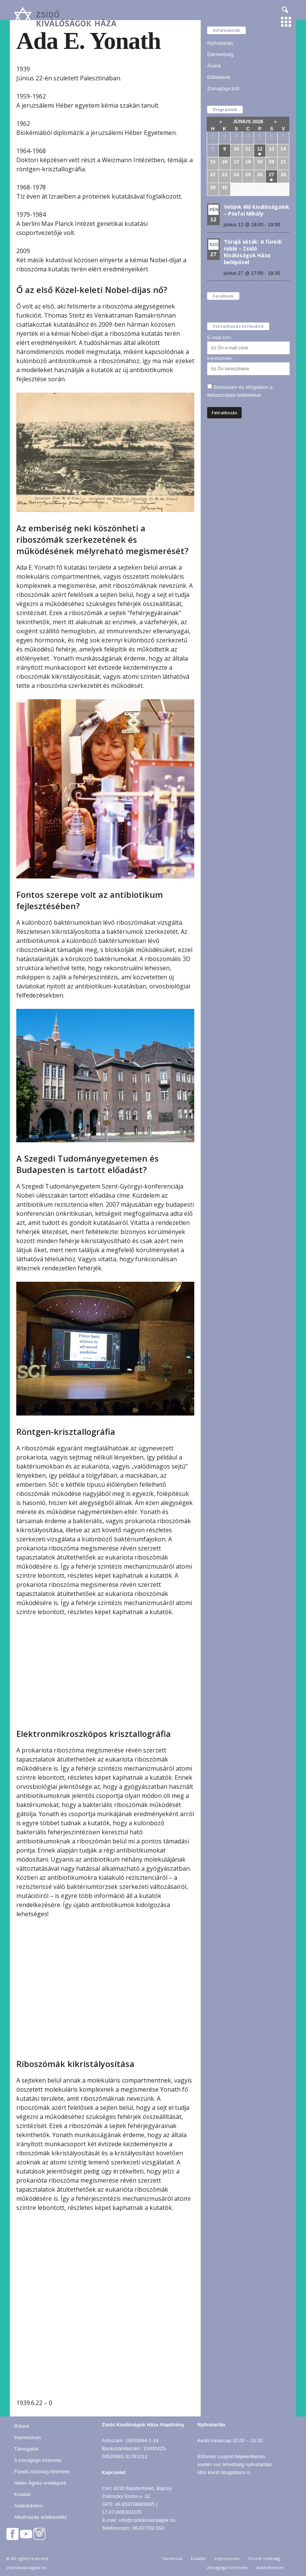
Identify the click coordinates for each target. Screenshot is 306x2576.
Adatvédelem (28, 2506)
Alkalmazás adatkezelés (40, 2517)
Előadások (218, 77)
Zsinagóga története (227, 2567)
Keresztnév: (220, 358)
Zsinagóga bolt (223, 88)
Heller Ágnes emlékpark (40, 2483)
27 (271, 174)
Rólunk (21, 2426)
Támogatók (26, 2449)
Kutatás (22, 2494)
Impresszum (27, 2437)
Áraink (214, 66)
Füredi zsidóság (264, 2558)
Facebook (172, 2558)
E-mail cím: (219, 337)
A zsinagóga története (38, 2460)
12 (259, 149)
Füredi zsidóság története (42, 2471)
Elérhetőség (220, 54)
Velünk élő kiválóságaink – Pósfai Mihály (256, 210)
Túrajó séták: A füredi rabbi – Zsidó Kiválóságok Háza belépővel (253, 252)
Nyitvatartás (220, 43)
